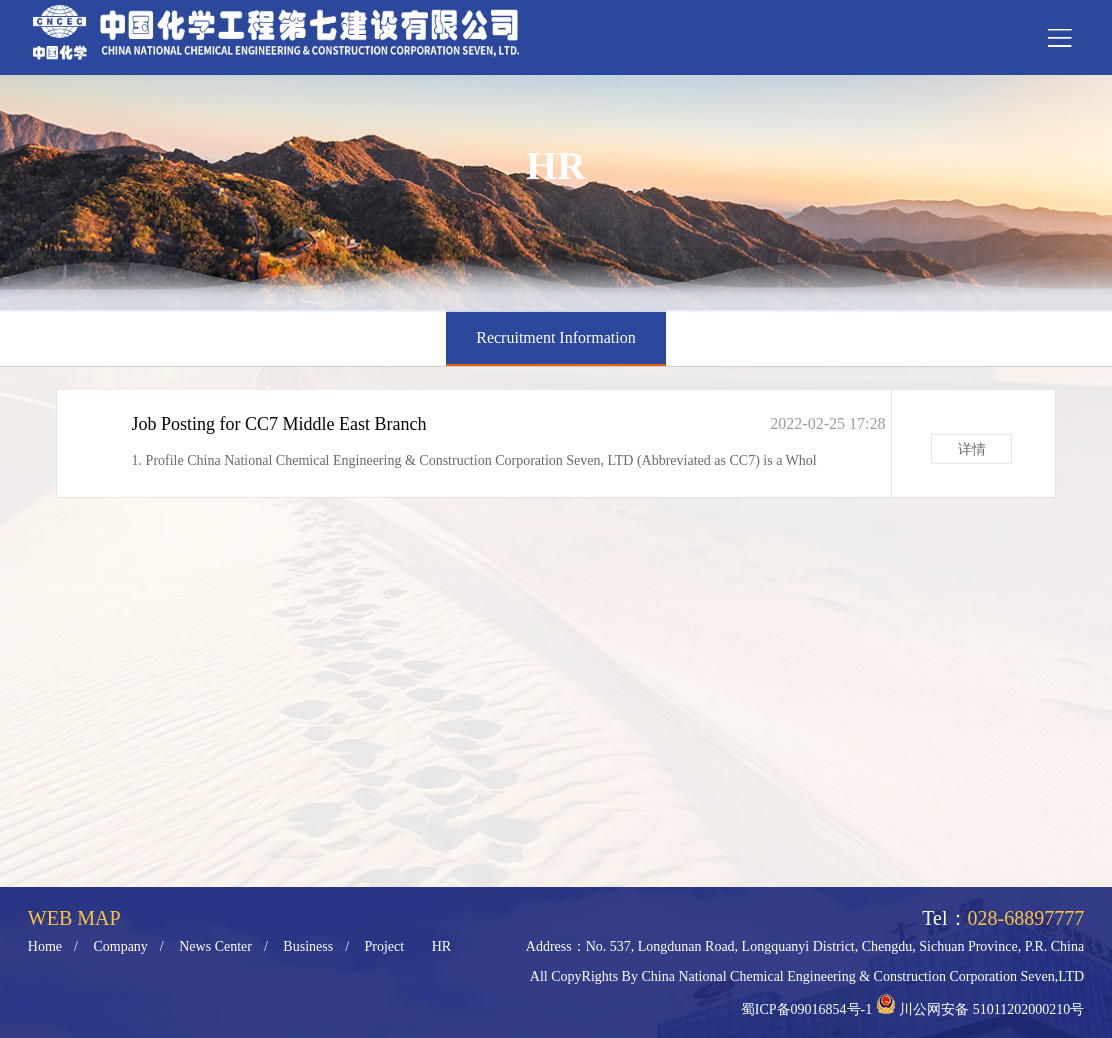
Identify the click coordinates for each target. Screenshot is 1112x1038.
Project (385, 946)
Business (308, 946)
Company (120, 946)
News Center (215, 946)
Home (45, 946)
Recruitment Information (556, 337)
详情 (972, 453)
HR (441, 946)
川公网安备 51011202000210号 (991, 1009)
